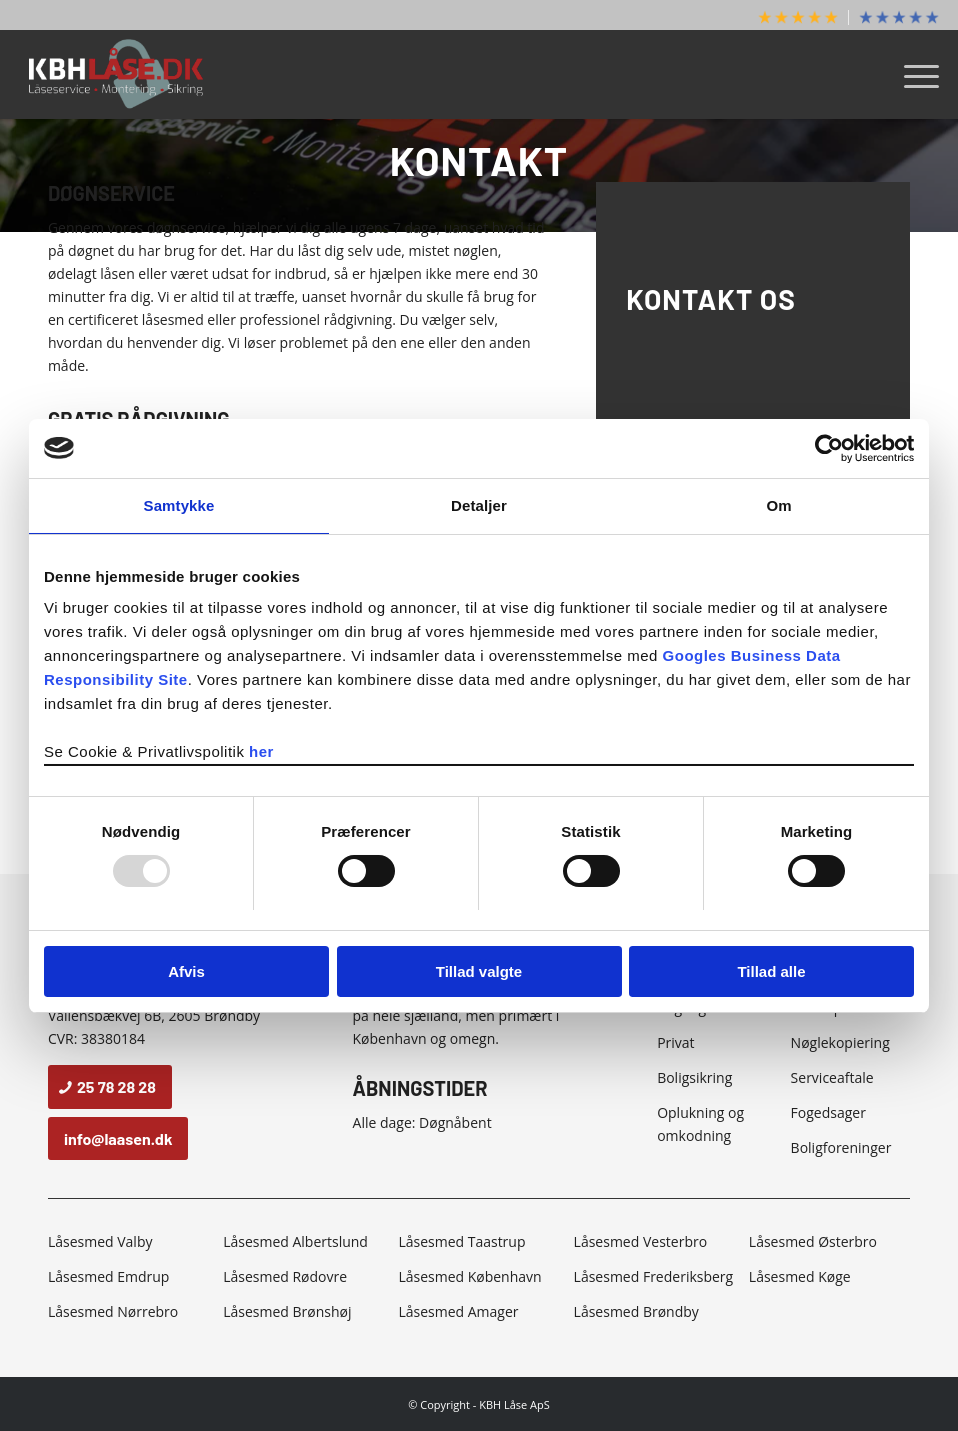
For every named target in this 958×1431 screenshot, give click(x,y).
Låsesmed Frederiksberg (654, 1276)
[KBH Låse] (117, 74)
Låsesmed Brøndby (636, 1311)
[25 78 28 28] (110, 1086)
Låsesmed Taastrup (461, 1241)
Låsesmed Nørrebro (113, 1311)
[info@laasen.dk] (118, 1138)
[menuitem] (798, 17)
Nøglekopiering (840, 1042)
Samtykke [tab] (179, 505)
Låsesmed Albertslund (295, 1241)
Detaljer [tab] (479, 505)
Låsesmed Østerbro (813, 1241)
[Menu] (911, 74)
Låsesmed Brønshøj (287, 1311)
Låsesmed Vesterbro (640, 1241)
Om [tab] (778, 505)
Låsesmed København (469, 1276)
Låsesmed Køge (800, 1276)
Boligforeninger (841, 1147)
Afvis (186, 971)
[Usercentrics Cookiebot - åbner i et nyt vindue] (826, 448)
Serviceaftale (832, 1077)
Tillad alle (771, 971)
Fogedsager (828, 1112)
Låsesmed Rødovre (285, 1276)
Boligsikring (694, 1077)
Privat (675, 1042)
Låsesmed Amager (458, 1311)
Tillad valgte (479, 971)
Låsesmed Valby (100, 1241)
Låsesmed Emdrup (109, 1276)
